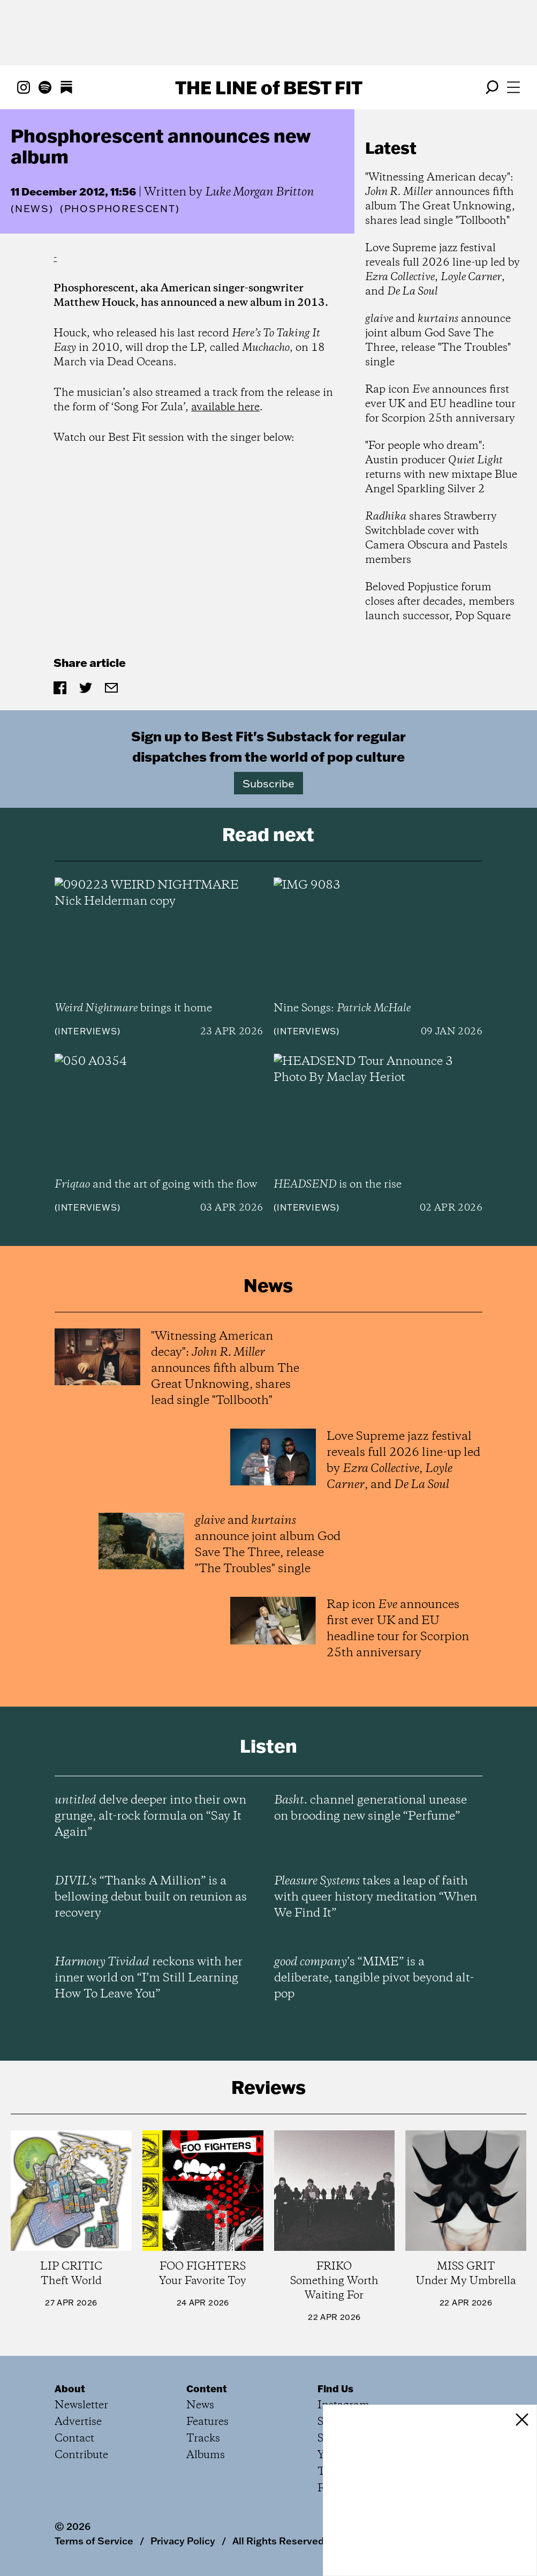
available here (225, 407)
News (32, 208)
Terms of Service (94, 2540)
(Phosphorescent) (120, 209)
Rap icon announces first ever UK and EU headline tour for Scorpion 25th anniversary (440, 404)
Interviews (87, 1031)
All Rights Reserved (278, 2540)
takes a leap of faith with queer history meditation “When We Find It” (375, 1897)
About (70, 2388)
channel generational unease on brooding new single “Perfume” (370, 1808)
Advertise (78, 2422)
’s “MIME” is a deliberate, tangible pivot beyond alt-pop (374, 1978)
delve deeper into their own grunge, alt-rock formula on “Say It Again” (150, 1816)
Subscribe (268, 783)
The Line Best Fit (268, 87)
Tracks (203, 2438)
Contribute (81, 2455)
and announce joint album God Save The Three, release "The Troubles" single (438, 341)
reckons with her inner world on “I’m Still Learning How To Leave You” (149, 1978)
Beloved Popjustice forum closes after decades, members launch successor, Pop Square (440, 602)
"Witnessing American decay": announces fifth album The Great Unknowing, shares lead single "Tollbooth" (440, 199)
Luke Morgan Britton (259, 192)
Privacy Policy (182, 2540)
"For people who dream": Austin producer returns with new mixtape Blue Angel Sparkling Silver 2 (441, 468)
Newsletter (81, 2405)
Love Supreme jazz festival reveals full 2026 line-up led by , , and (442, 270)
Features (207, 2422)
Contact (74, 2438)
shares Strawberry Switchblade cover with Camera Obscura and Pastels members (436, 538)
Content (206, 2388)
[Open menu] (513, 87)
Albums (205, 2455)
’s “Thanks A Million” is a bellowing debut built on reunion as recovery (151, 1897)
